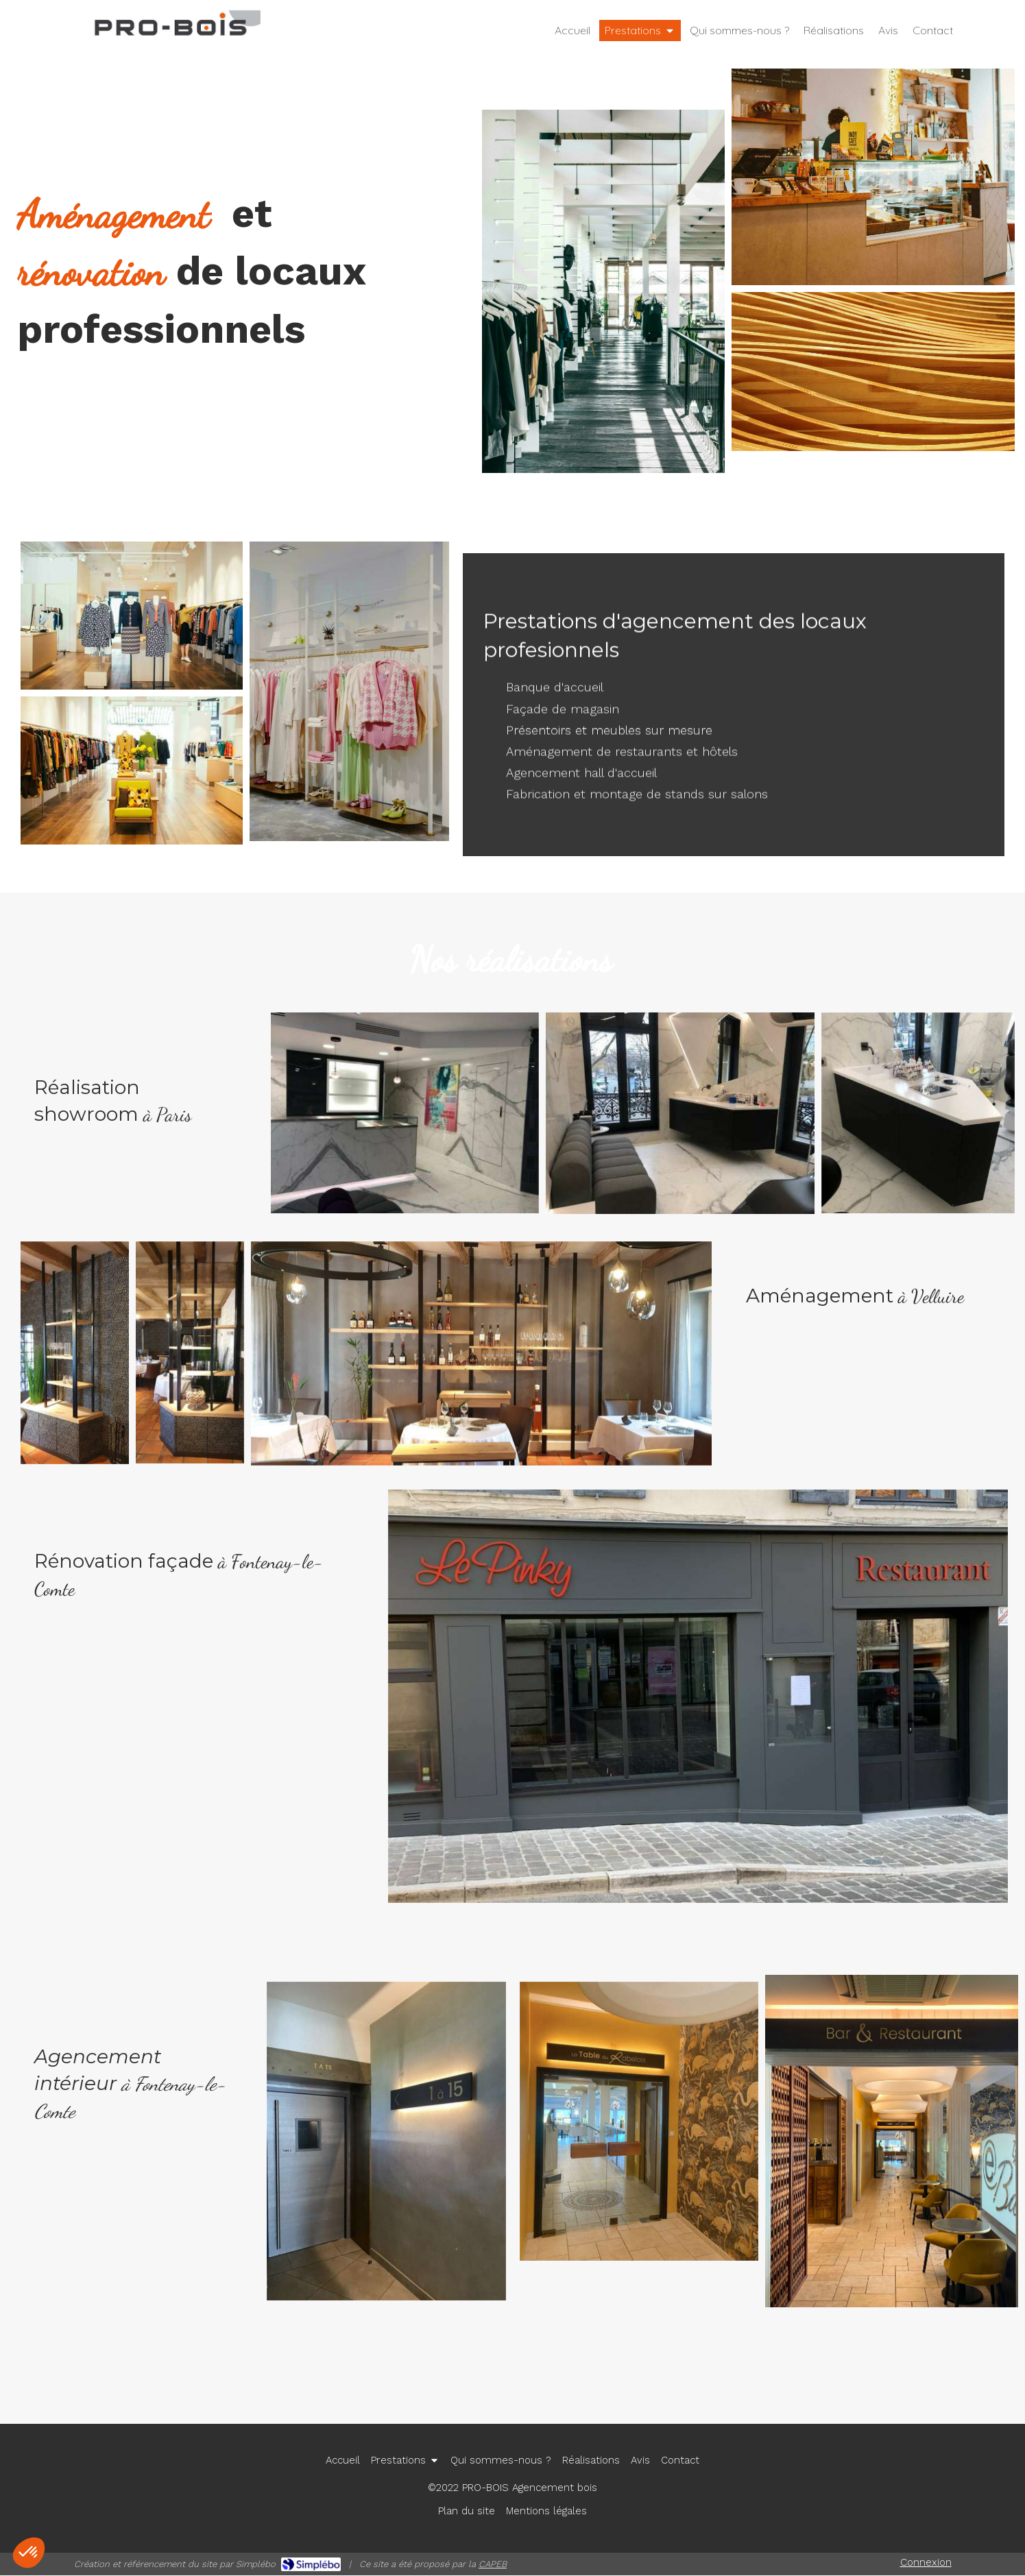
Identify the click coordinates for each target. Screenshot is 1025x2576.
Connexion (926, 2562)
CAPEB (493, 2564)
